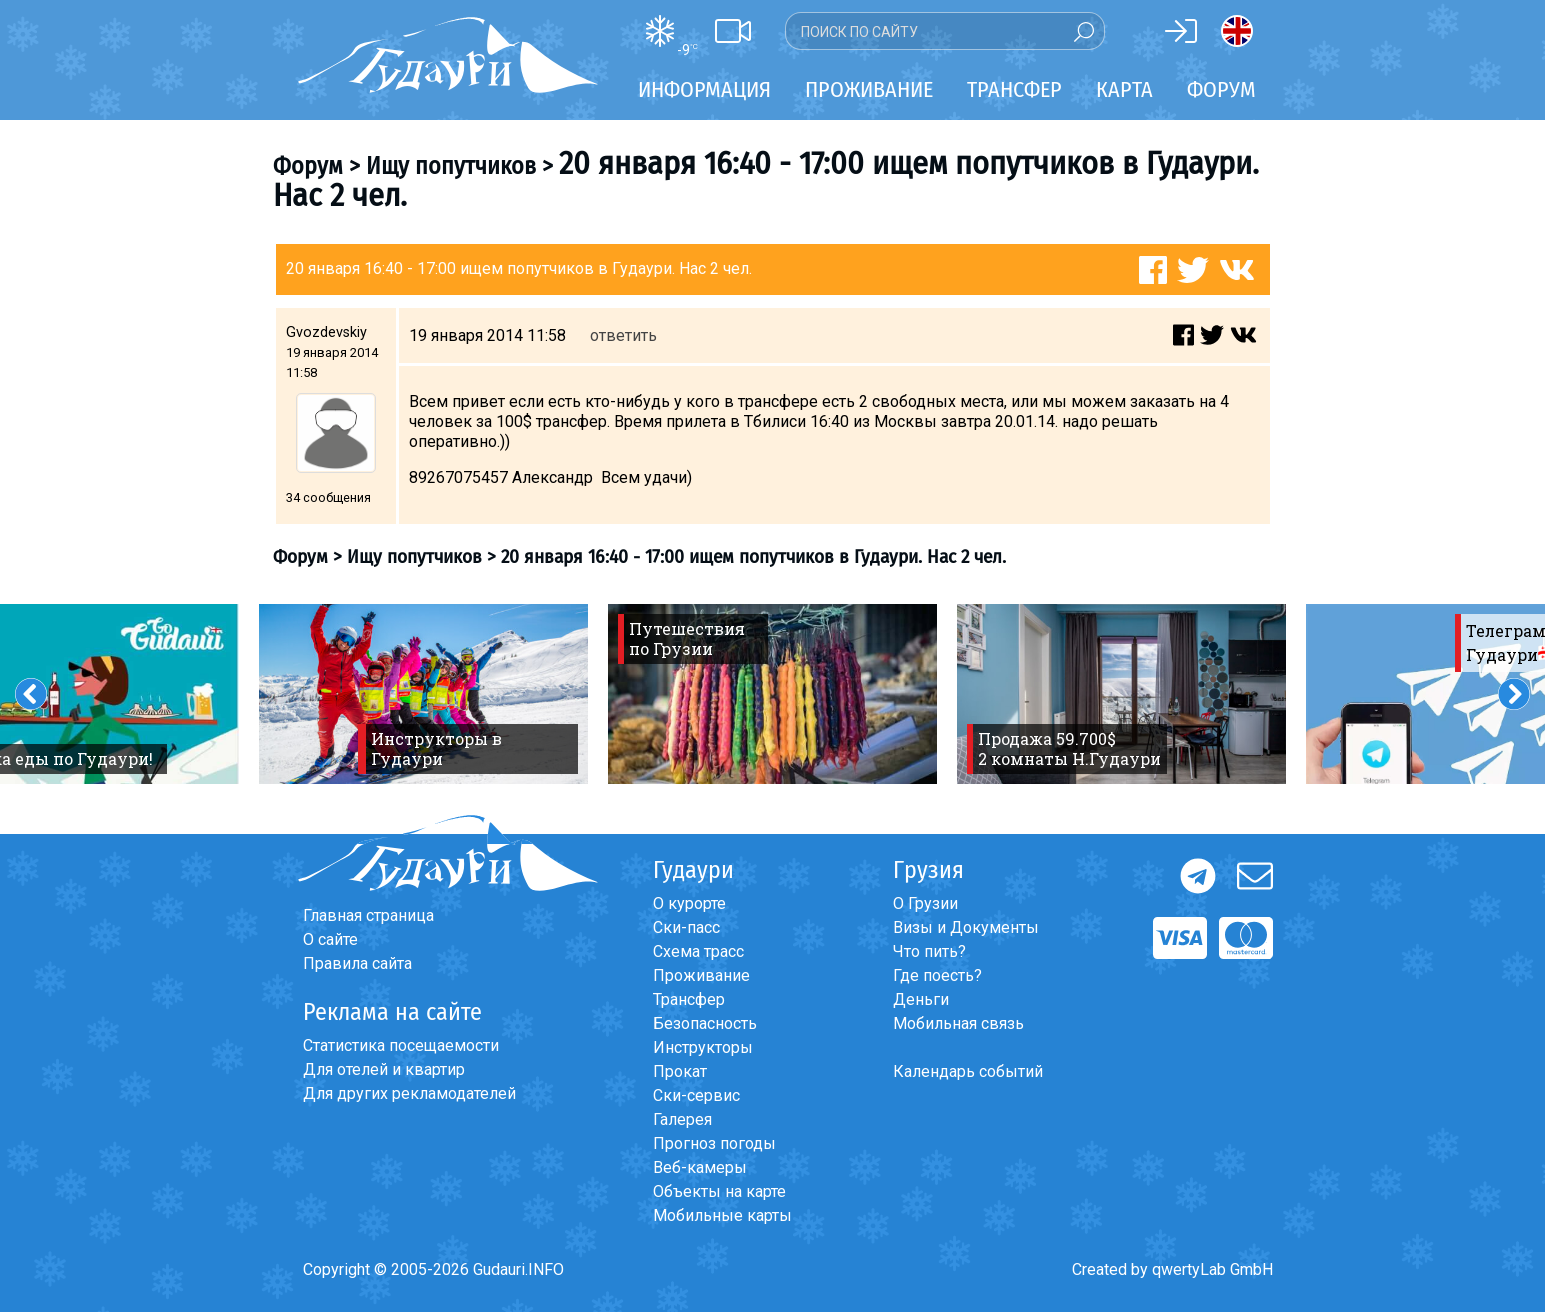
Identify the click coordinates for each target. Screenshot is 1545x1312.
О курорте (689, 903)
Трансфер (689, 999)
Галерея (682, 1119)
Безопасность (705, 1023)
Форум (1221, 89)
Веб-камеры (700, 1167)
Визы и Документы (966, 927)
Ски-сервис (696, 1095)
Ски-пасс (686, 927)
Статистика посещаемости (401, 1045)
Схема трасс (698, 951)
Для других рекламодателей (409, 1093)
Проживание (701, 975)
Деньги (921, 999)
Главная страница (368, 915)
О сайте (330, 939)
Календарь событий (968, 1071)
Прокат (680, 1071)
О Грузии (925, 903)
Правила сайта (357, 963)
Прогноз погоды (714, 1143)
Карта (1124, 89)
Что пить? (929, 951)
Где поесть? (937, 975)
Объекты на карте (719, 1191)
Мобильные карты (722, 1215)
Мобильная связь (958, 1023)
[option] (423, 694)
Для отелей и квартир (384, 1069)
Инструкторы (703, 1047)
